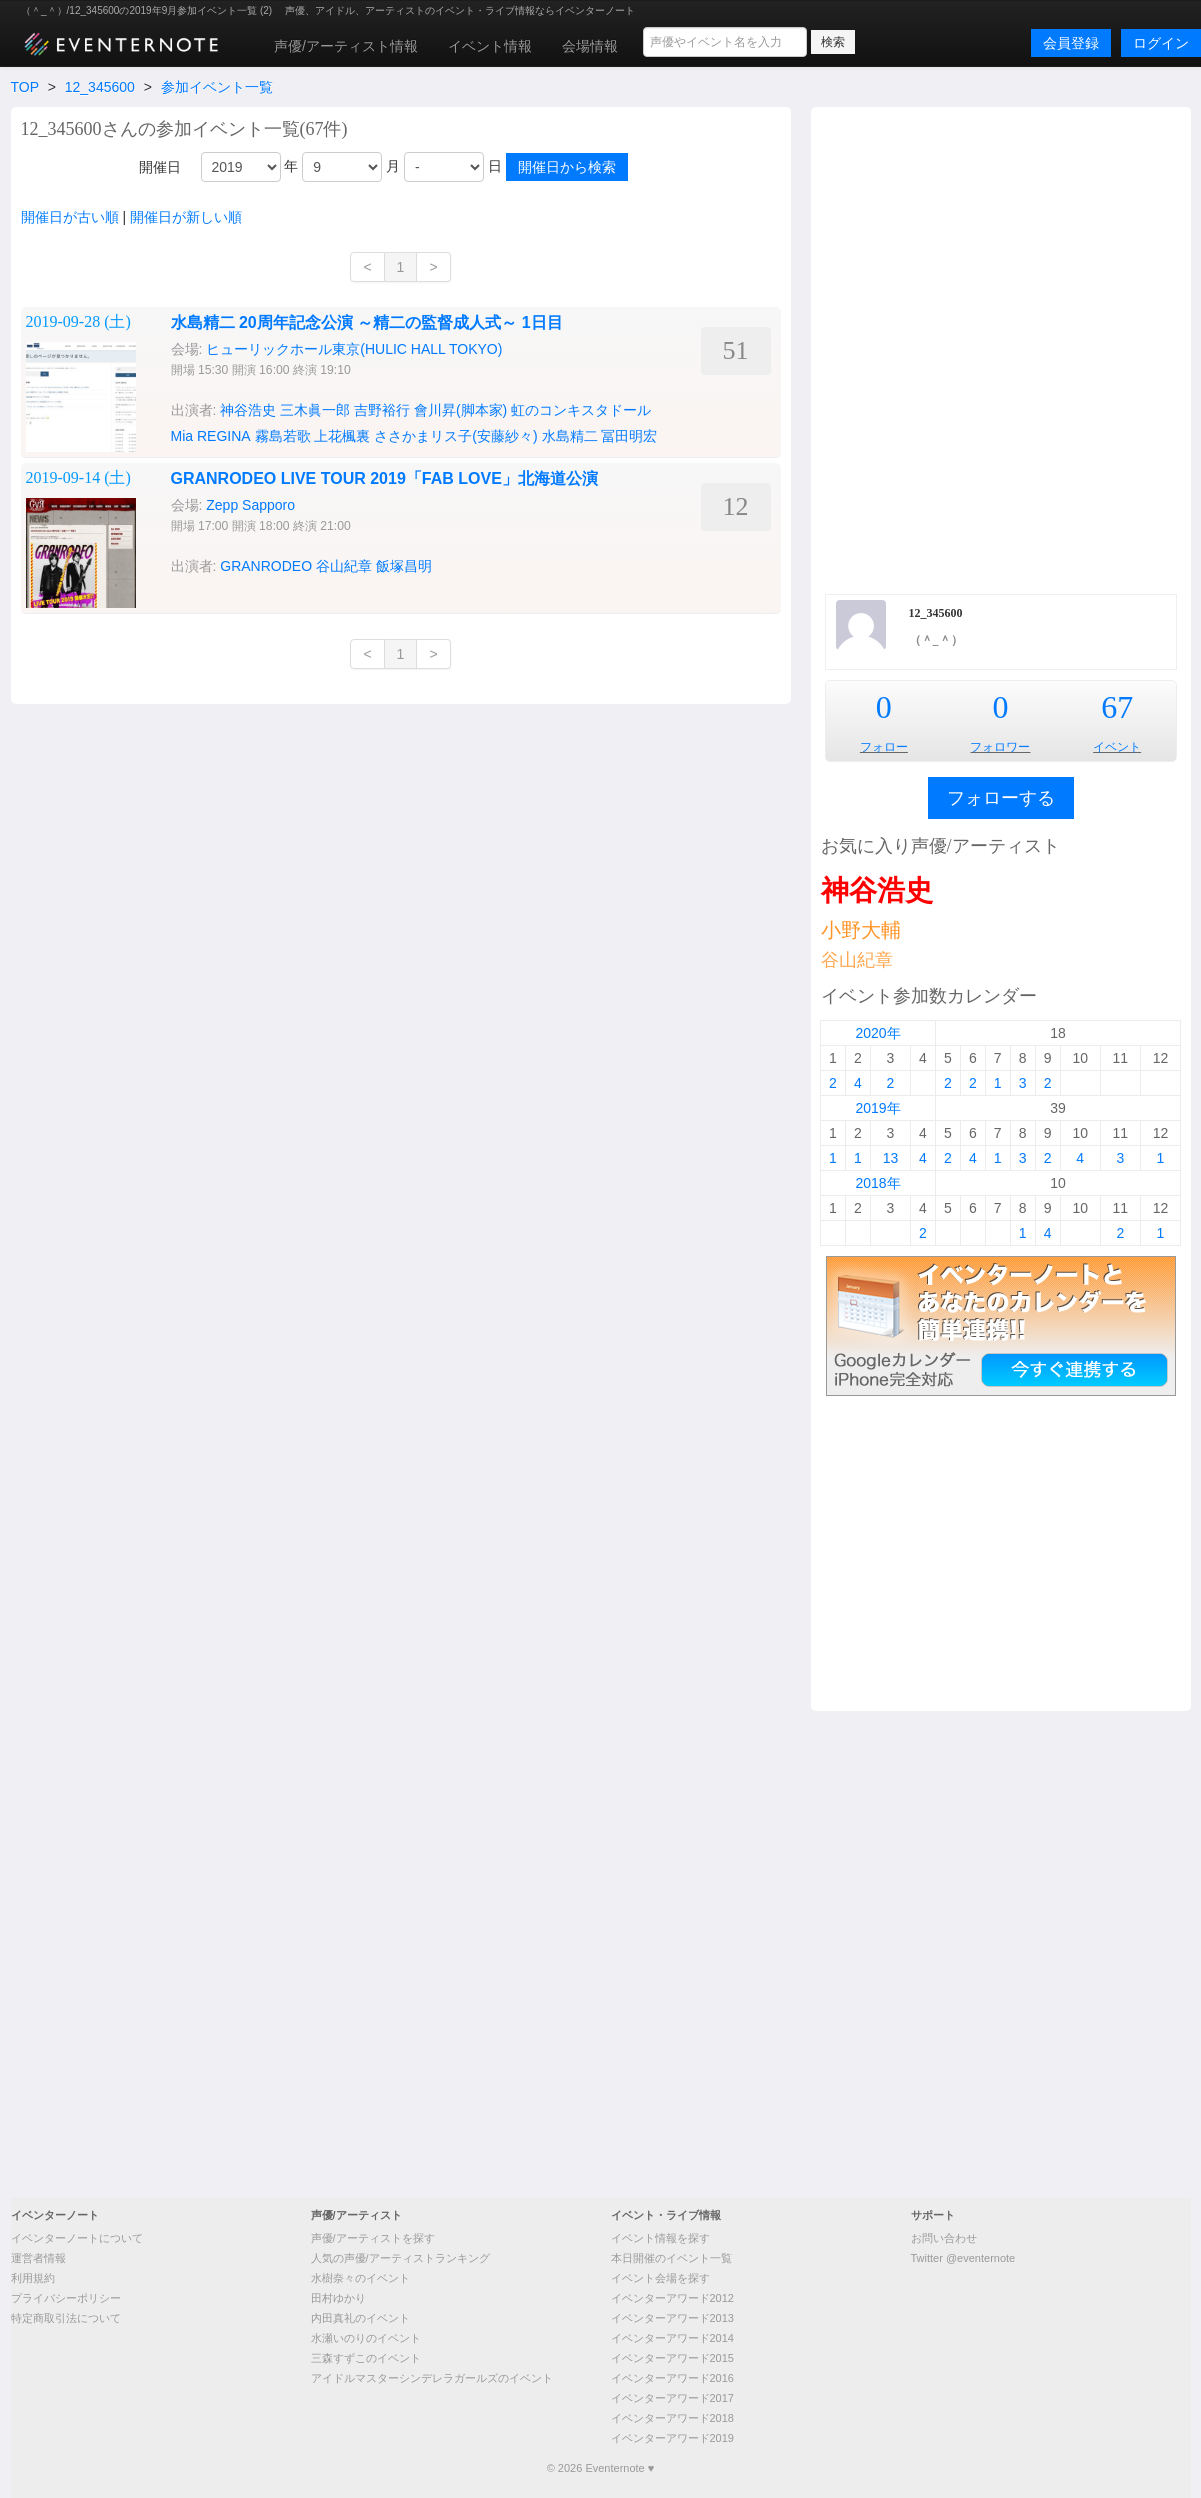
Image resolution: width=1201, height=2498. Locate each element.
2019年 (877, 1108)
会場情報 (590, 46)
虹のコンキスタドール (581, 410)
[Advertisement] (281, 348)
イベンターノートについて (77, 2238)
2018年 (877, 1183)
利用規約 (33, 2278)
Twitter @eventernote (963, 2258)
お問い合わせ (944, 2238)
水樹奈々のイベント (360, 2278)
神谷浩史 (877, 890)
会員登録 (1071, 43)
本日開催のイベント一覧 (671, 2258)
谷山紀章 (857, 960)
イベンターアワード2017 (672, 2398)
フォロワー (1000, 747)
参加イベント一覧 (217, 87)
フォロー (884, 747)
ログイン (1161, 43)
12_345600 (100, 87)
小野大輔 (861, 930)
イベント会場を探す (660, 2278)
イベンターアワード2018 (672, 2418)
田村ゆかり (338, 2298)
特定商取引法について (66, 2318)
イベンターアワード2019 (672, 2438)
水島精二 (570, 436)
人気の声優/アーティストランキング (400, 2258)
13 (891, 1158)
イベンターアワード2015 (672, 2358)
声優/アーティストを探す (373, 2238)
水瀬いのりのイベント (366, 2338)
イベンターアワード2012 (672, 2298)
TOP (25, 87)
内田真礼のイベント (360, 2318)
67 (1117, 707)
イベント (1117, 747)
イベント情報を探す (660, 2238)
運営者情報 (38, 2258)
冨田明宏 (629, 436)
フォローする (1001, 798)
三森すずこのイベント (366, 2358)
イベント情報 (490, 46)
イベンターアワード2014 (672, 2338)
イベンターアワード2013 (672, 2318)
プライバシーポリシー (66, 2298)
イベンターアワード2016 (672, 2378)
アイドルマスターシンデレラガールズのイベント (432, 2378)
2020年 (877, 1033)
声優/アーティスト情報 (346, 46)
